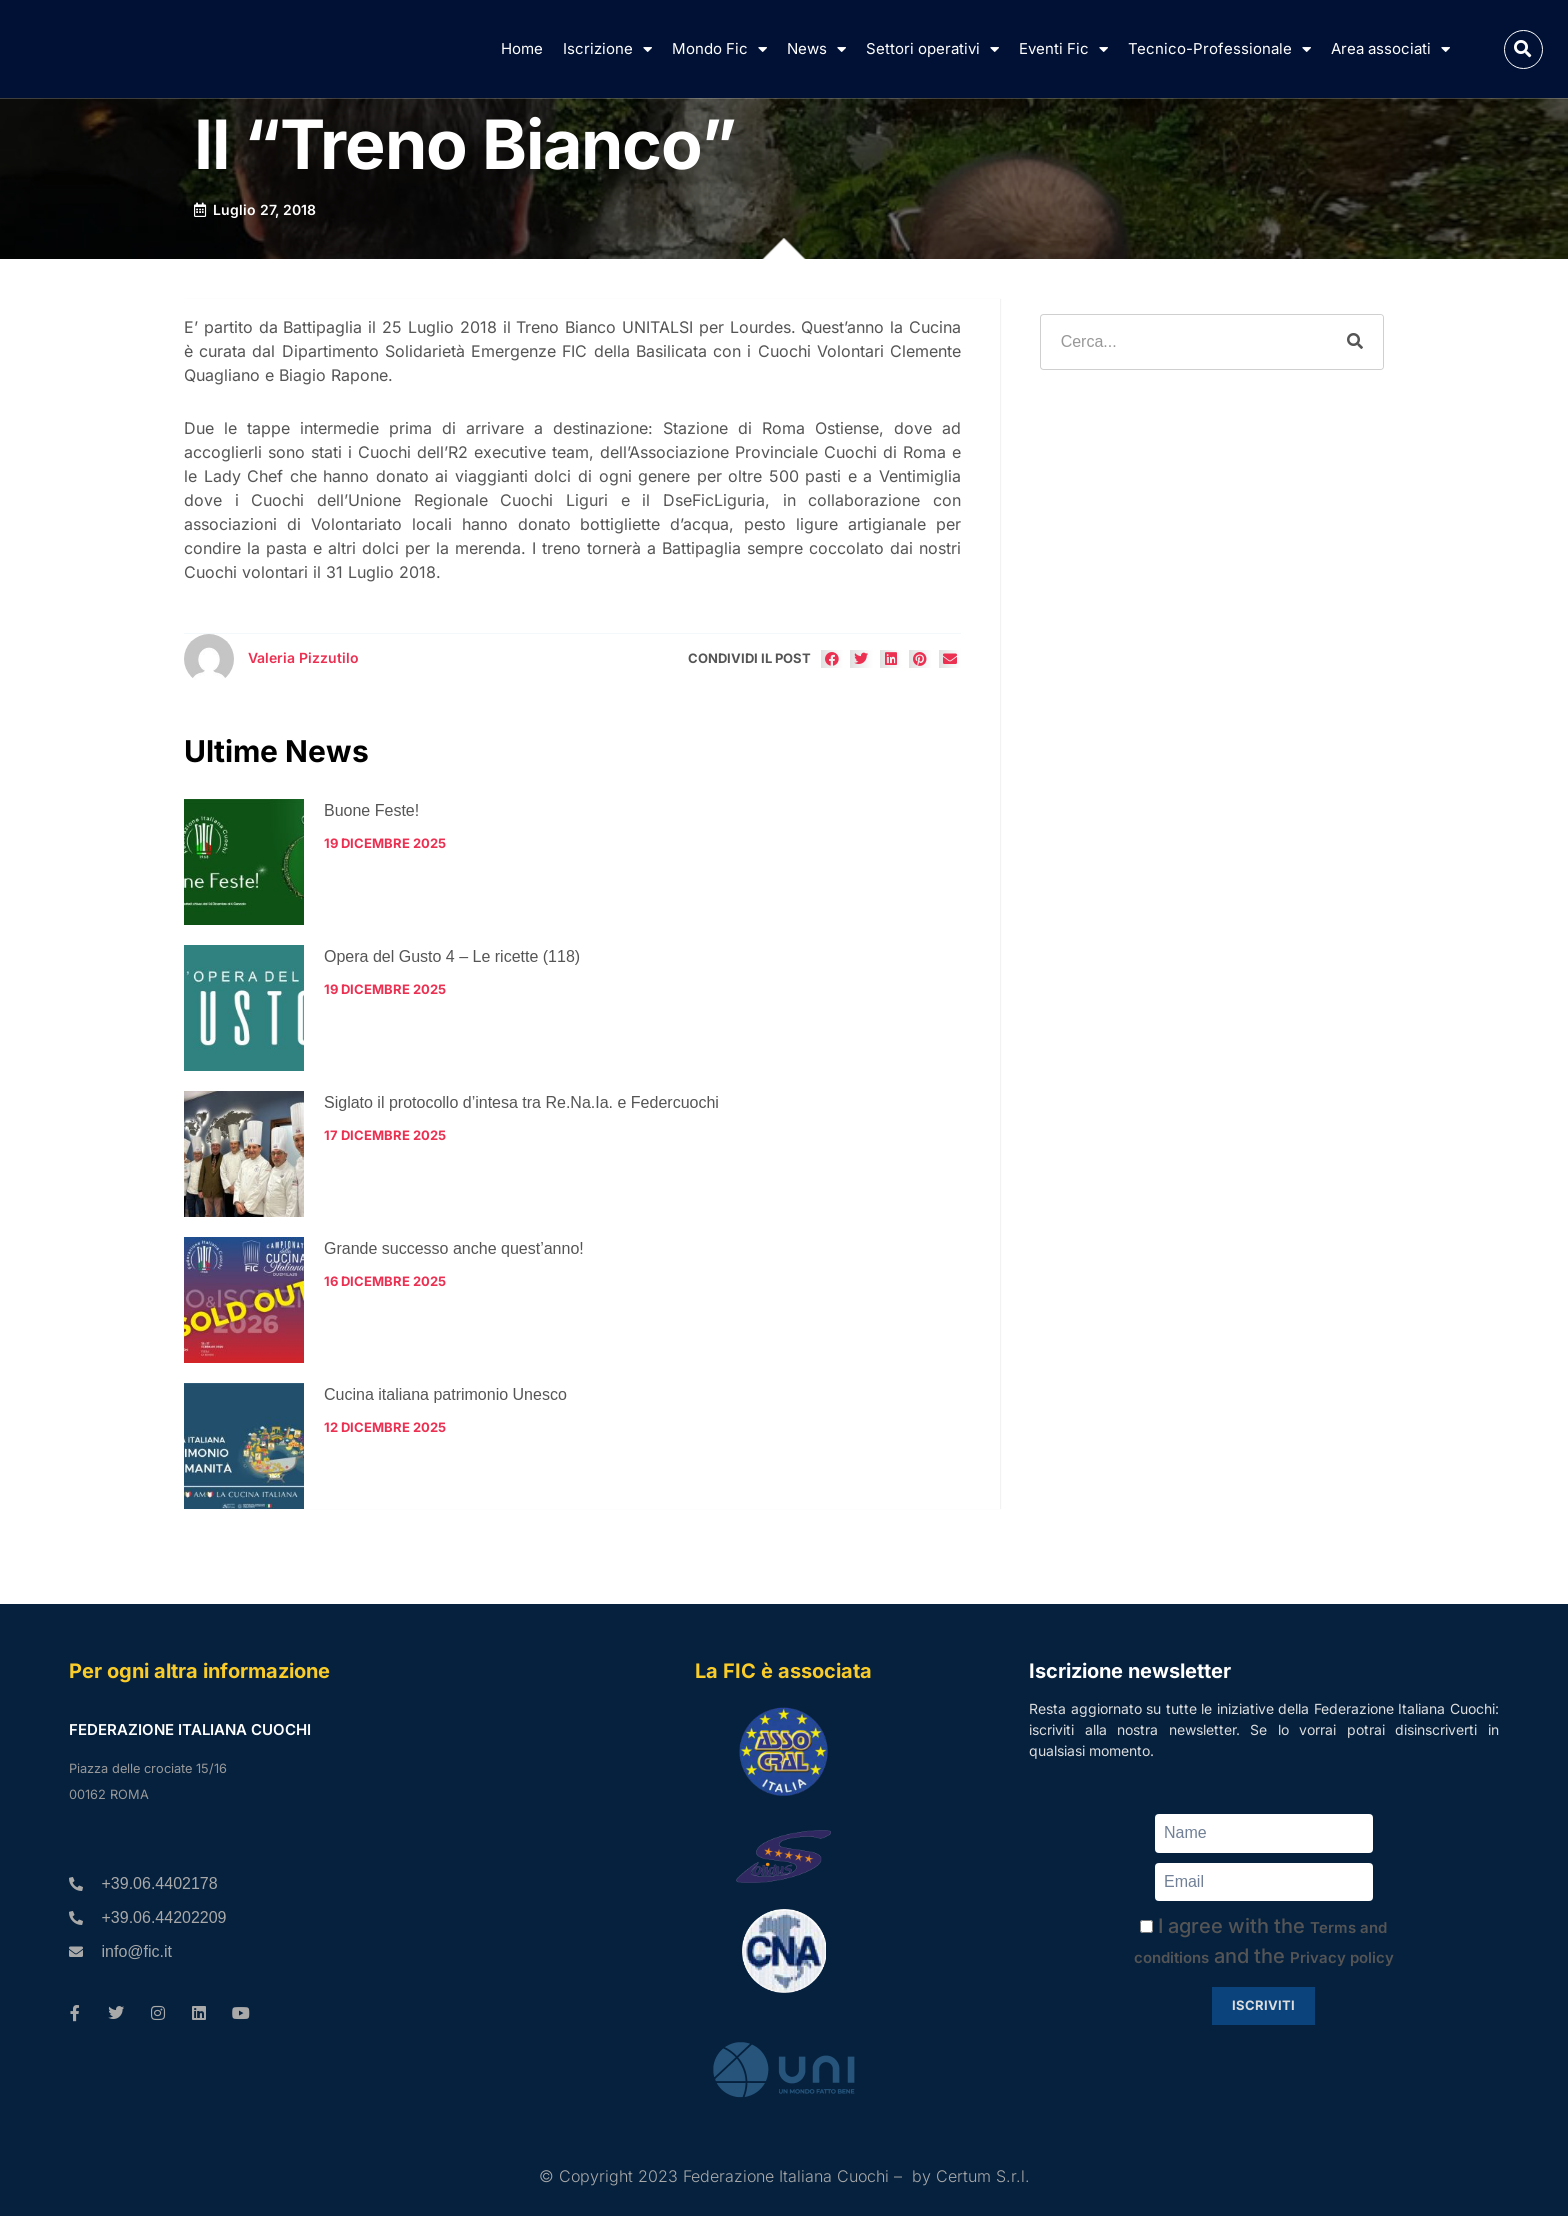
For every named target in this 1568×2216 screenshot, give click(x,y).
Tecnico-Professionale (1219, 49)
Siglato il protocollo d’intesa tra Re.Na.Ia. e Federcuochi (521, 1102)
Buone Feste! (371, 810)
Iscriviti (1263, 2005)
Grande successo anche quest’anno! (454, 1248)
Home (522, 48)
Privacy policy (1342, 1957)
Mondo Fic (719, 49)
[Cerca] (1355, 342)
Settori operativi (932, 49)
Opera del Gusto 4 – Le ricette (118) (452, 956)
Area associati (1390, 49)
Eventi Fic (1063, 49)
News (816, 49)
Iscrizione (607, 49)
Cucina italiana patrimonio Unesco (445, 1394)
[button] (1523, 49)
